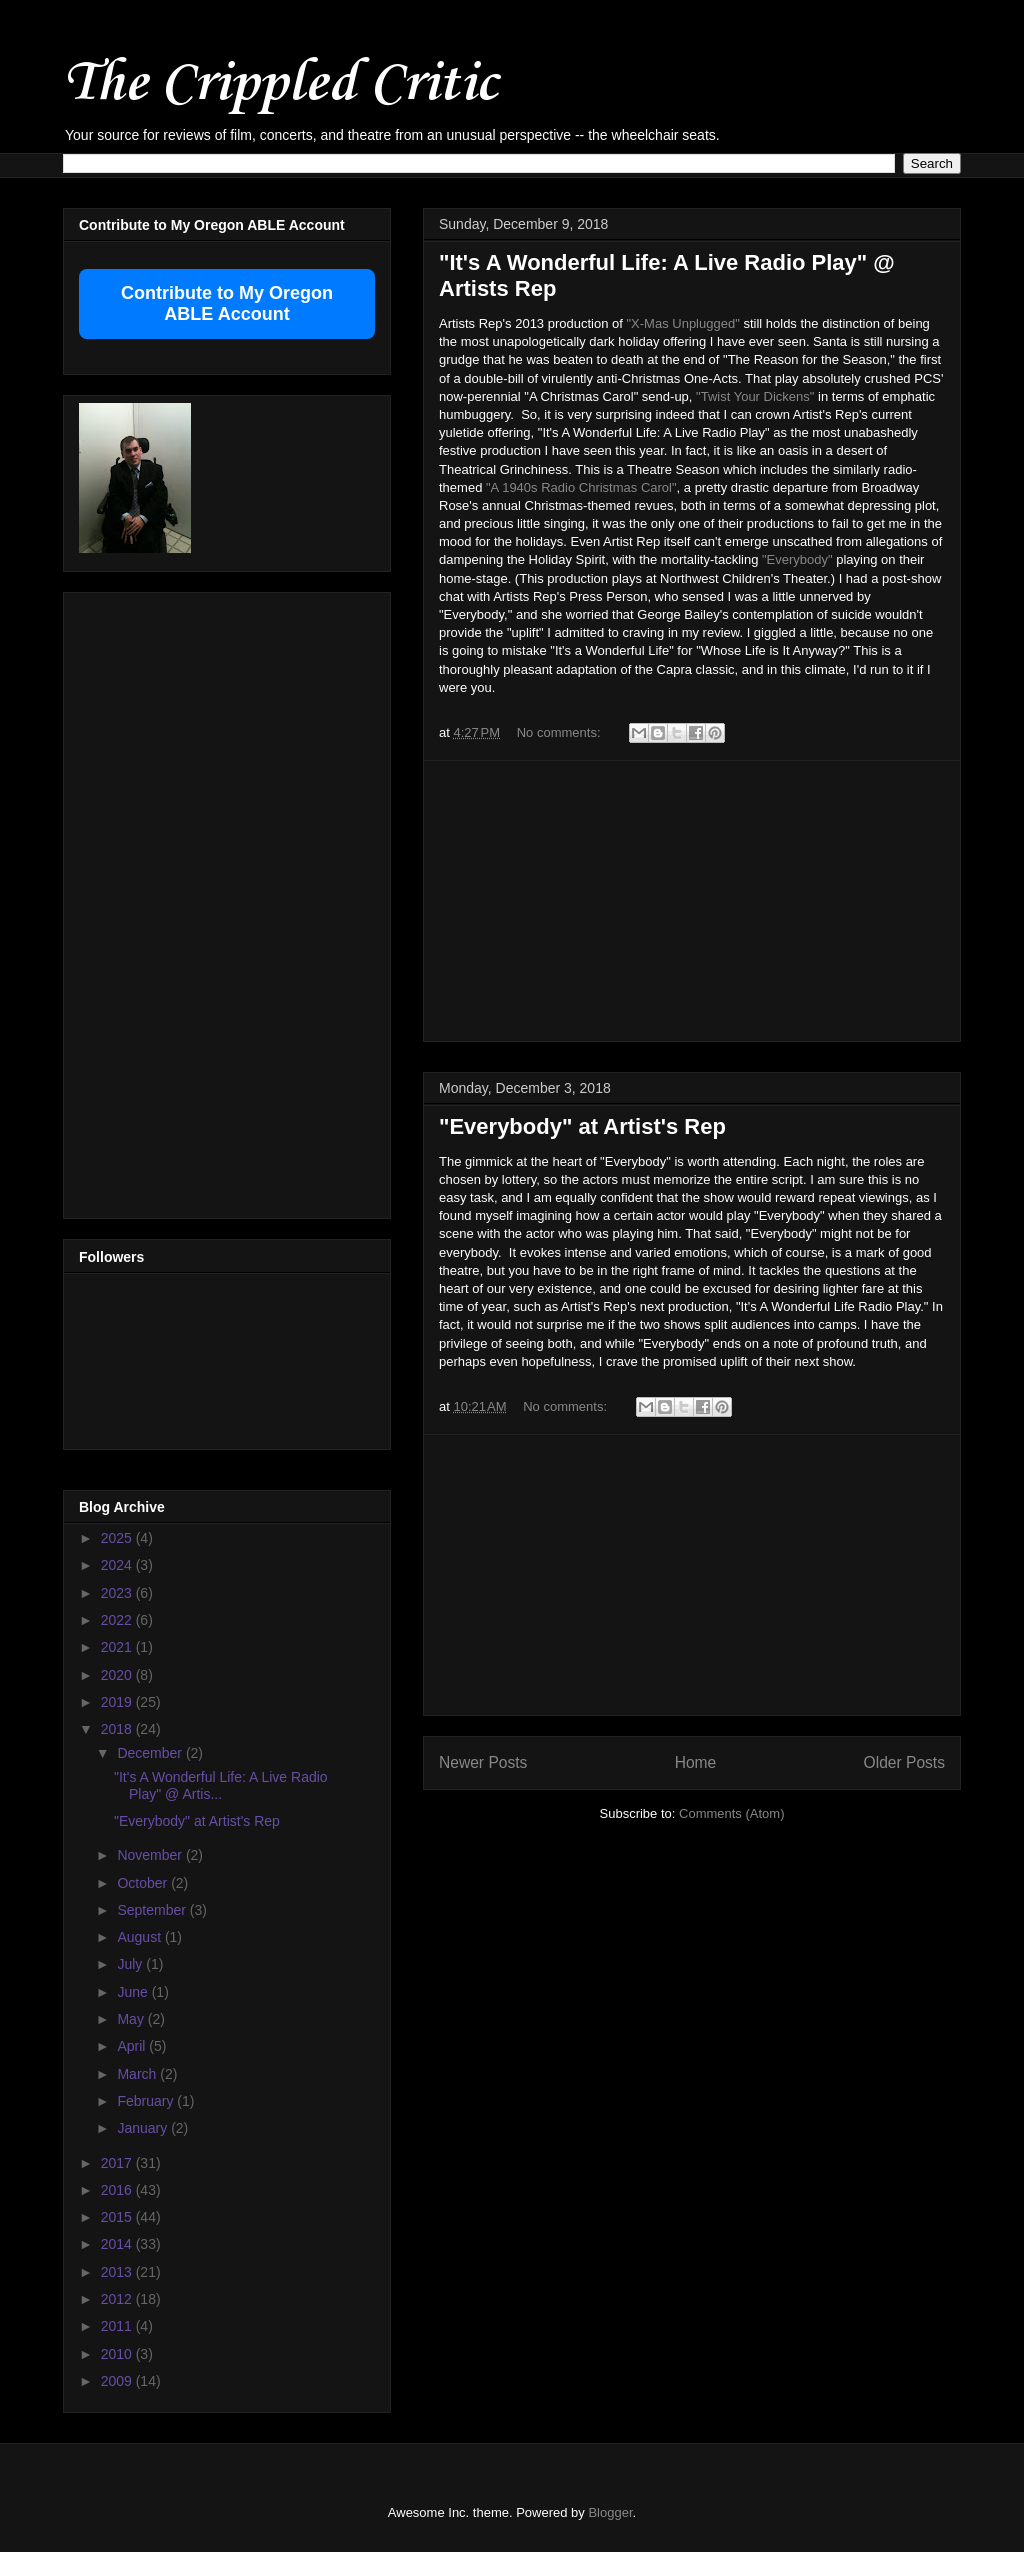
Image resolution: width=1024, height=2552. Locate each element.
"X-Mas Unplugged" (682, 323)
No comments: (560, 732)
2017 (118, 2163)
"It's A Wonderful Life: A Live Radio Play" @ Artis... (221, 1785)
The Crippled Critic (280, 84)
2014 (118, 2244)
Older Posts (904, 1762)
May (132, 2019)
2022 (118, 1620)
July (131, 1964)
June (134, 1992)
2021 (118, 1647)
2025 (118, 1538)
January (144, 2128)
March (138, 2074)
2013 (118, 2272)
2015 (118, 2217)
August (140, 1937)
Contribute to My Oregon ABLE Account (227, 303)
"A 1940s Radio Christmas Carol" (581, 487)
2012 (118, 2299)
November (151, 1855)
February (147, 2101)
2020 (118, 1675)
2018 (118, 1729)
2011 (118, 2326)
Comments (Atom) (731, 1813)
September (153, 1910)
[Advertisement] (692, 901)
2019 (118, 1702)
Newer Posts (483, 1762)
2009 (118, 2381)
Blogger (610, 2512)
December (151, 1753)
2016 (118, 2190)
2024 (118, 1565)
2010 (118, 2354)
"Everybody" (797, 559)
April (133, 2046)
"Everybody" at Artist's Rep (582, 1126)
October (144, 1883)
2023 (118, 1593)
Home (696, 1762)
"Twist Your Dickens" (755, 396)
